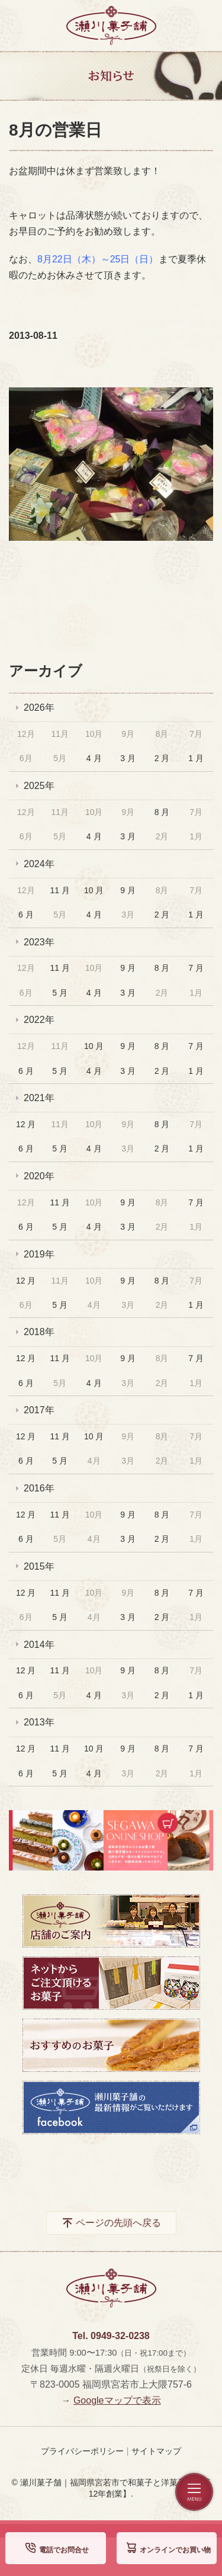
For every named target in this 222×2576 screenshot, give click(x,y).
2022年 (39, 1020)
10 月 (94, 890)
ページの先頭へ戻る (118, 2223)
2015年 (39, 1566)
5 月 (59, 992)
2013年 (39, 1722)
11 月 (59, 890)
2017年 (39, 1410)
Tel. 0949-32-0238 (110, 2336)
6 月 (26, 914)
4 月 (94, 758)
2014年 (39, 1645)
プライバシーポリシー (82, 2451)
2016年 (39, 1488)
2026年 (39, 707)
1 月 (196, 758)
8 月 (162, 812)
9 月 (128, 890)
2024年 (39, 864)
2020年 (39, 1176)
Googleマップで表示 (117, 2400)
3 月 (128, 758)
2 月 (162, 758)
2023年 (39, 942)
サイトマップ (156, 2451)
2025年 (39, 786)
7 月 (196, 968)
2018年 (39, 1332)
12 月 (26, 1124)
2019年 (39, 1254)
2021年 (39, 1098)
